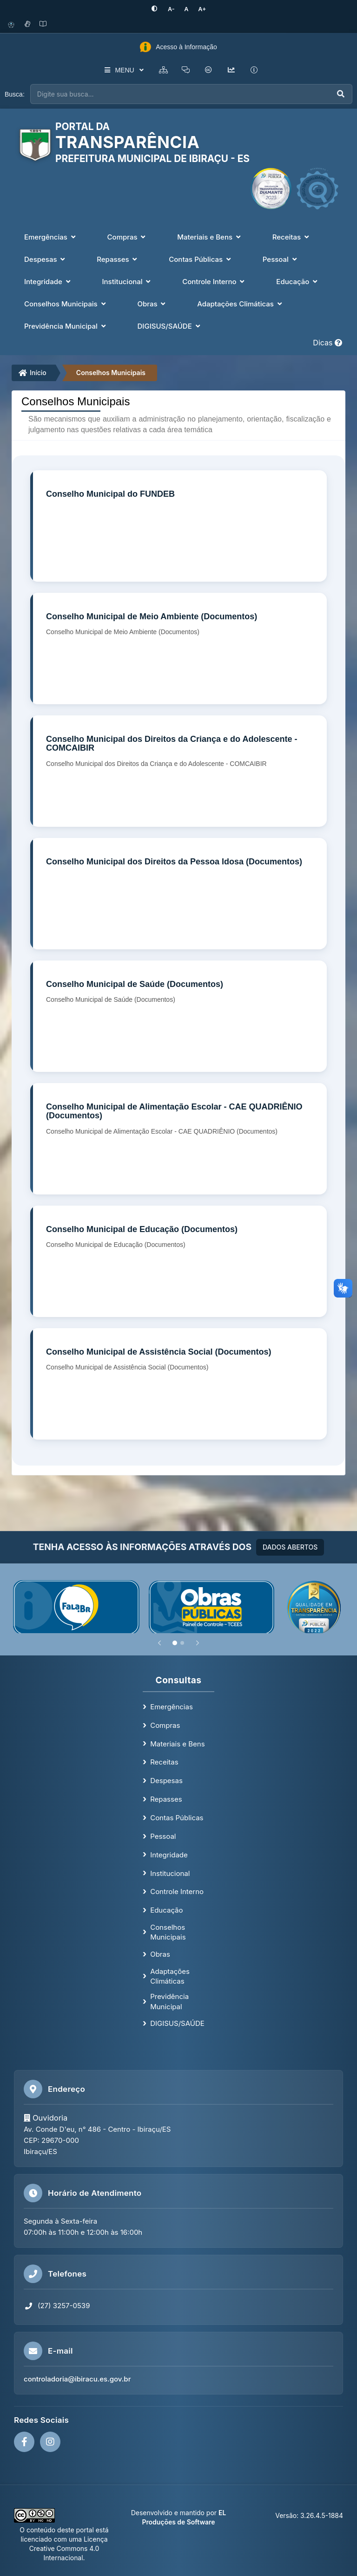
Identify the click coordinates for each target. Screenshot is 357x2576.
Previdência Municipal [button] (66, 325)
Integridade (169, 1854)
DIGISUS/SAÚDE (177, 2023)
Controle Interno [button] (214, 281)
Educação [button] (297, 281)
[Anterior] (159, 1642)
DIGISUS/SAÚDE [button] (170, 325)
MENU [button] (122, 70)
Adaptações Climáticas (170, 1975)
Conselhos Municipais (110, 372)
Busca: (15, 93)
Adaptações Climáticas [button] (240, 303)
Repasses (166, 1798)
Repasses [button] (118, 258)
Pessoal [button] (281, 258)
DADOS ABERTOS (290, 1547)
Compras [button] (127, 236)
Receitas (164, 1762)
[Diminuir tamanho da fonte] (171, 9)
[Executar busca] (341, 94)
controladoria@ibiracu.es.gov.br (77, 2379)
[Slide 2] (182, 1642)
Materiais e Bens (177, 1743)
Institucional (170, 1873)
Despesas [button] (45, 258)
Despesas (166, 1780)
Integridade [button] (48, 281)
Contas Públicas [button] (201, 258)
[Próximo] (198, 1642)
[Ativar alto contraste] (156, 9)
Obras (160, 1953)
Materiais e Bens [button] (209, 236)
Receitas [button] (291, 236)
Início (32, 372)
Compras (165, 1724)
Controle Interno (177, 1891)
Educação (166, 1909)
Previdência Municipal (169, 2001)
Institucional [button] (127, 281)
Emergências (171, 1706)
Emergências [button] (51, 236)
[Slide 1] (174, 1642)
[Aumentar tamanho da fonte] (201, 9)
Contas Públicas (176, 1817)
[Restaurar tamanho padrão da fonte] (186, 9)
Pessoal (163, 1835)
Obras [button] (152, 303)
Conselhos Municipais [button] (65, 303)
